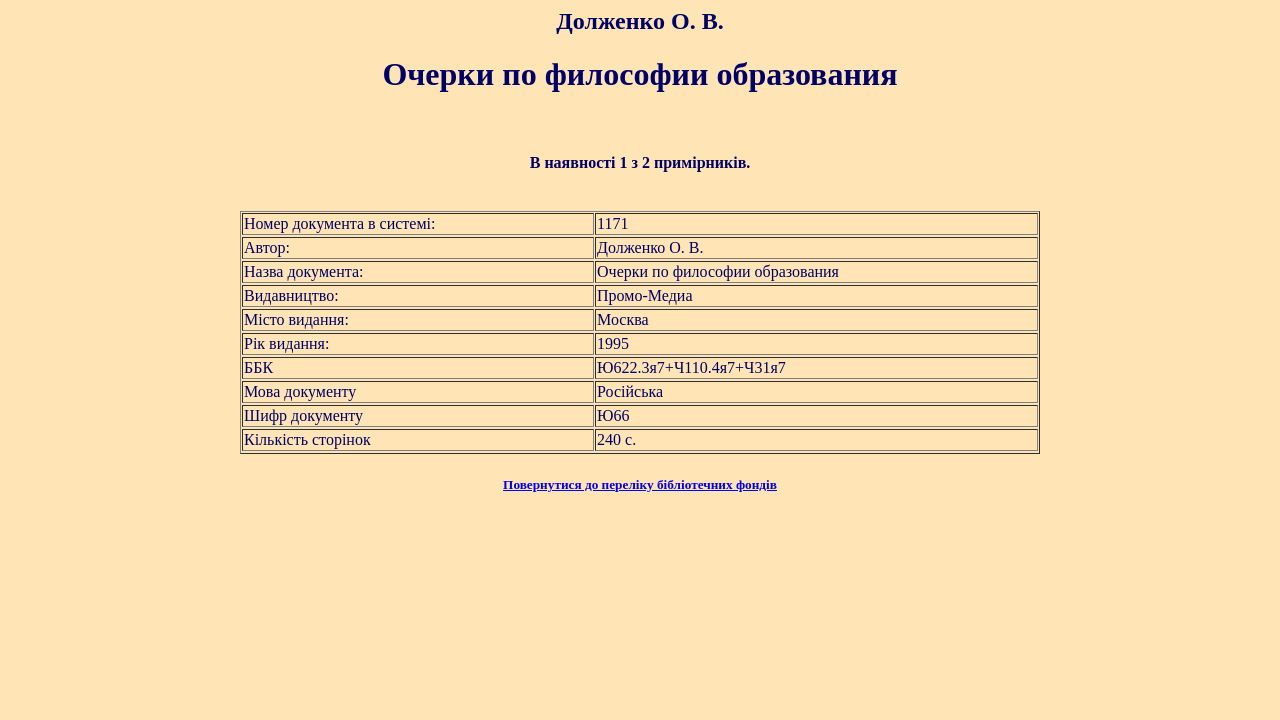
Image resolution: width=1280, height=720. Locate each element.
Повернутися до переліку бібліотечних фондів (640, 484)
